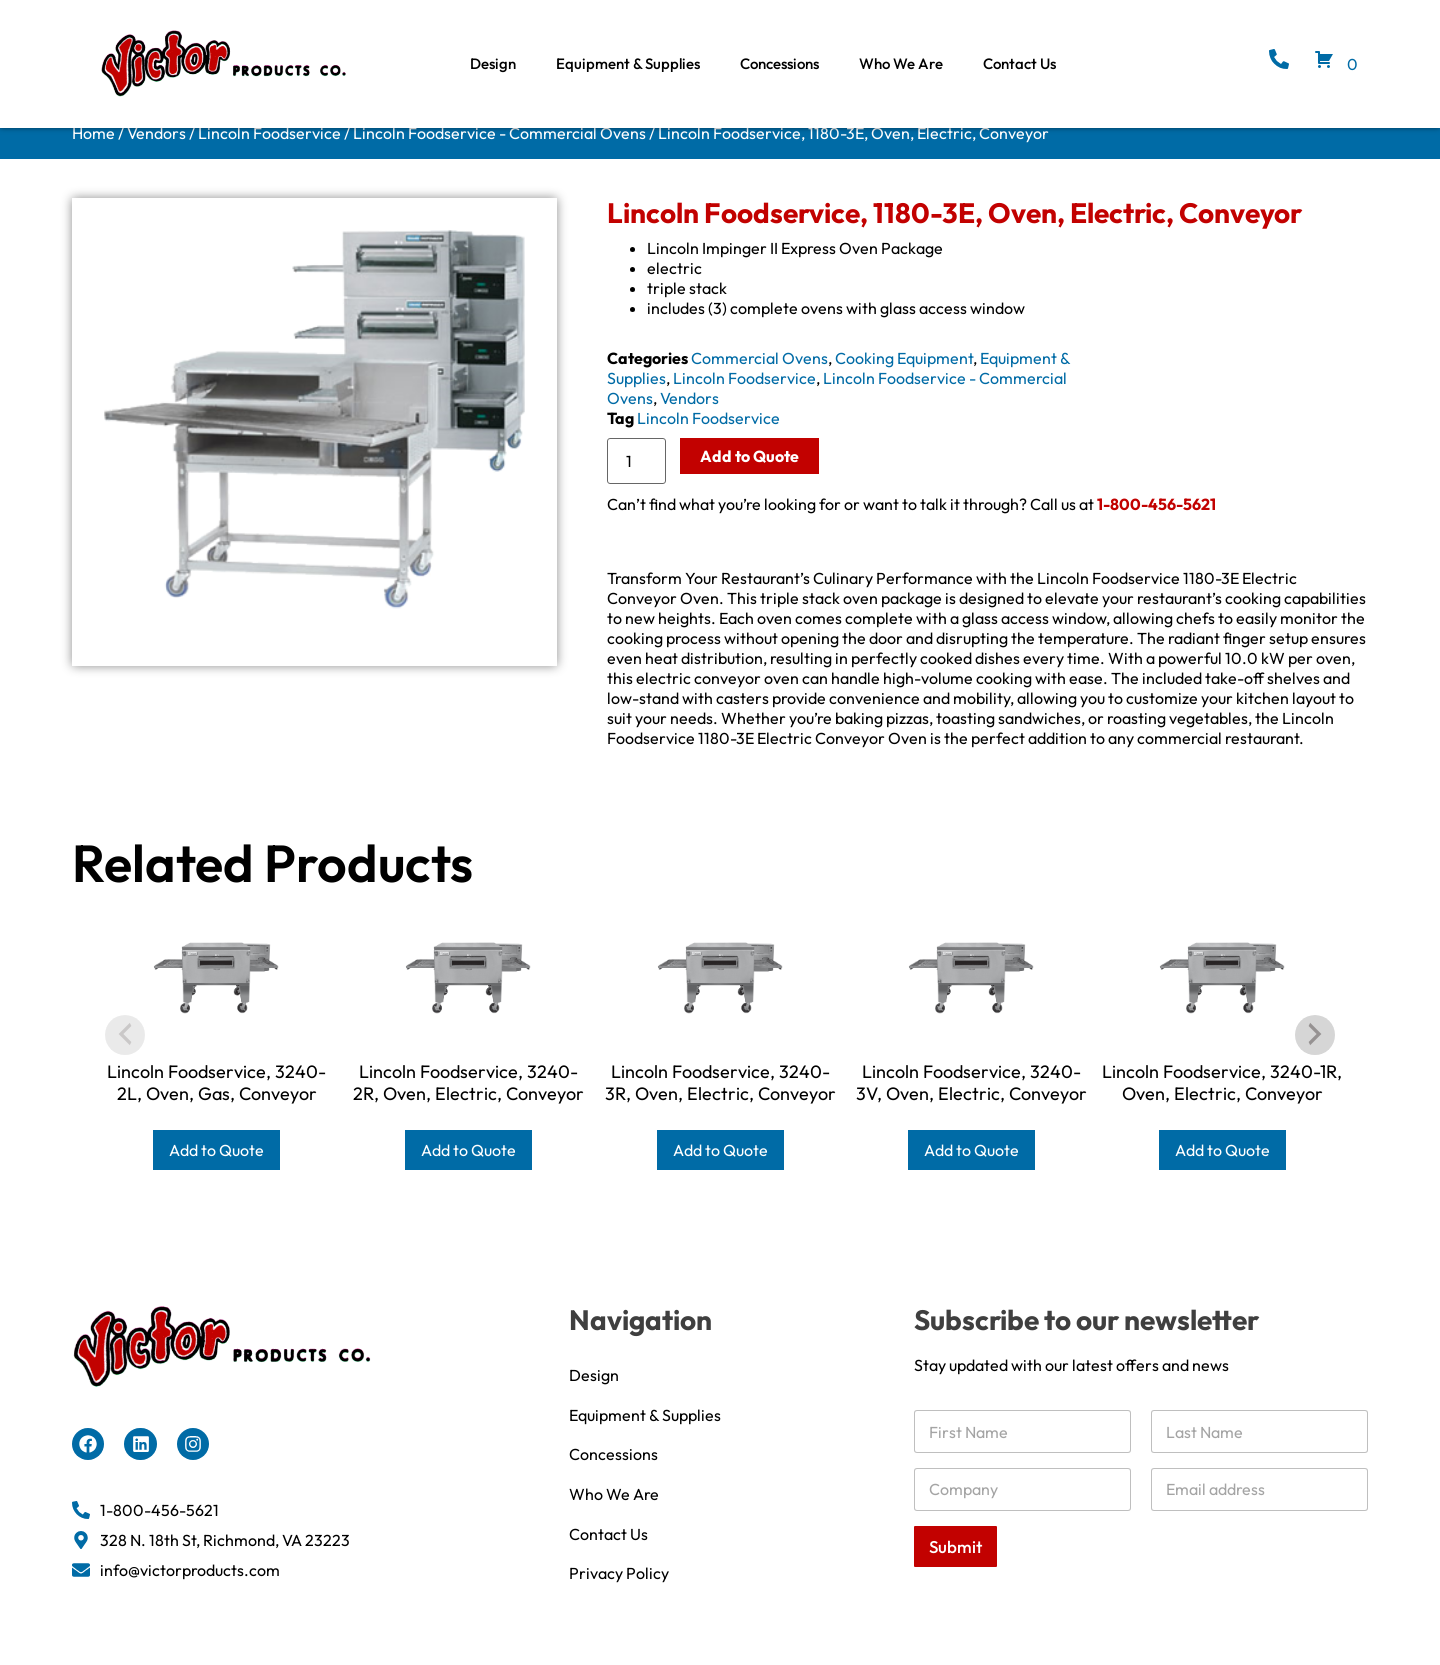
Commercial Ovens (759, 376)
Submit (955, 1564)
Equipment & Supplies (628, 63)
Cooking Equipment (904, 376)
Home (93, 151)
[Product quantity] (636, 479)
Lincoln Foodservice (269, 151)
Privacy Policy (619, 1605)
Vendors (156, 151)
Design (493, 63)
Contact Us (1019, 63)
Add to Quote (749, 474)
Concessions (779, 63)
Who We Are (901, 63)
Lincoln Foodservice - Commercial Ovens (499, 151)
